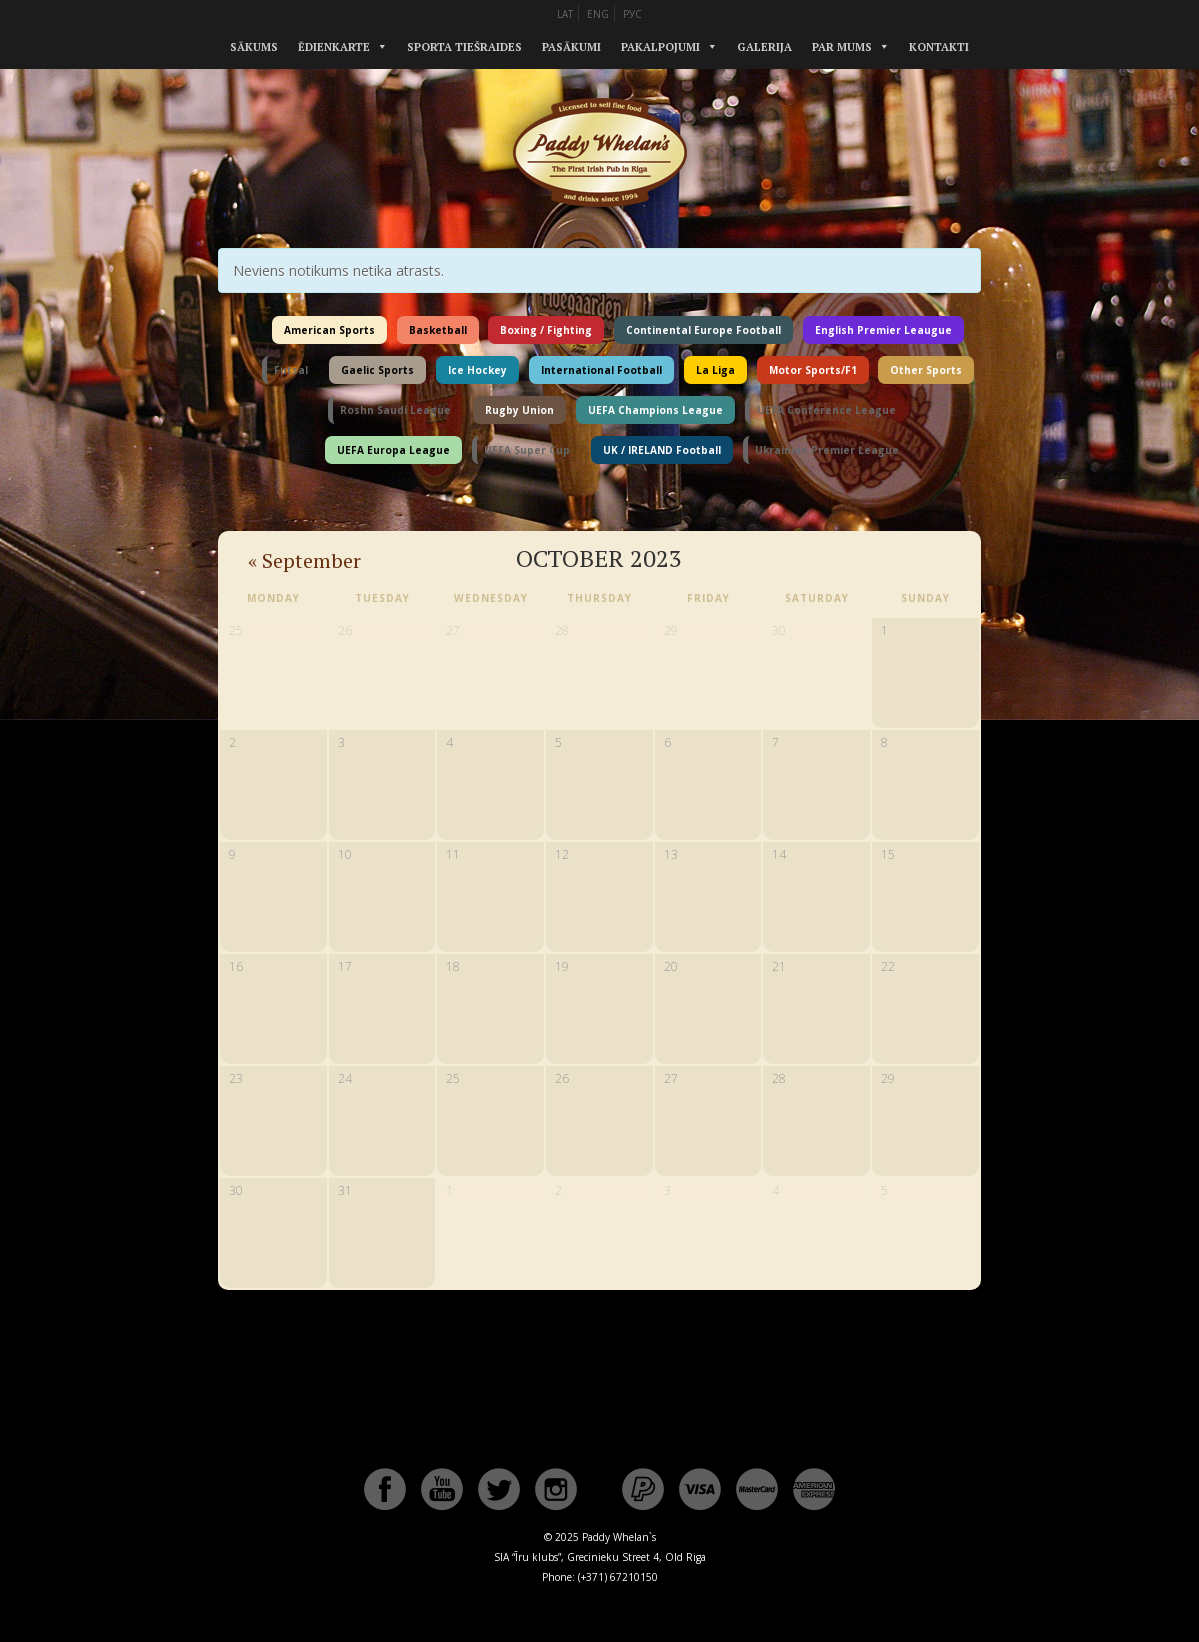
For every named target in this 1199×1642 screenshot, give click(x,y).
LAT (565, 14)
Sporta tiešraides (464, 47)
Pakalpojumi (660, 47)
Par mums (842, 47)
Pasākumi (571, 47)
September (304, 560)
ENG (598, 14)
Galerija (764, 47)
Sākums (254, 47)
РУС (632, 14)
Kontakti (939, 47)
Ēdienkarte (334, 47)
